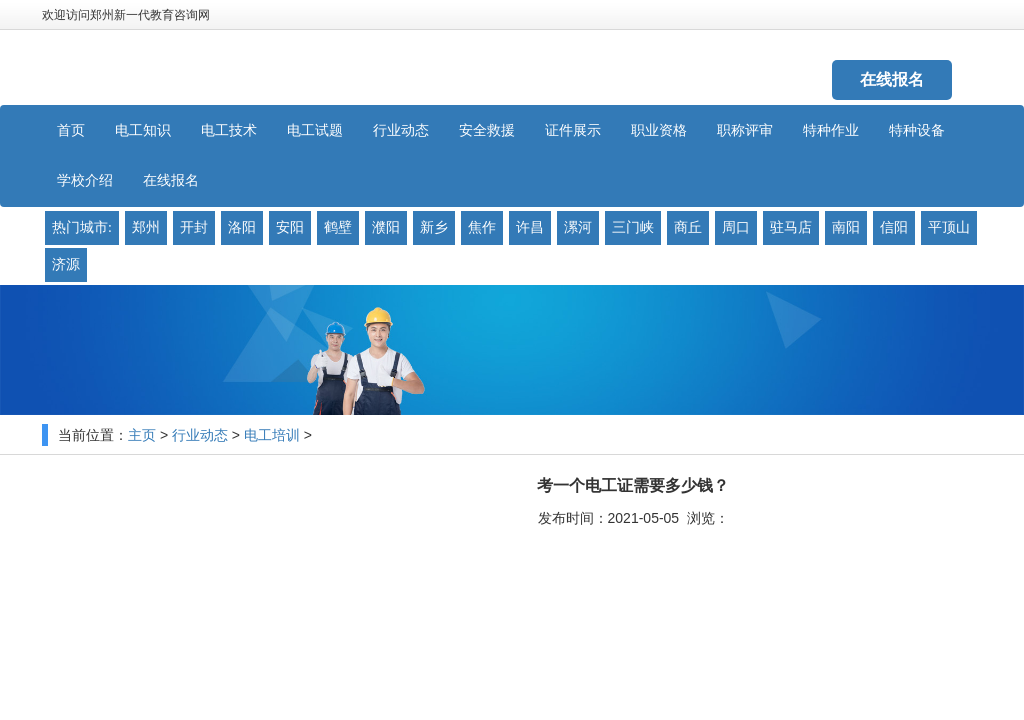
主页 (142, 435)
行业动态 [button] (401, 130)
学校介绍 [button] (85, 180)
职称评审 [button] (745, 130)
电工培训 (272, 435)
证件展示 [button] (573, 130)
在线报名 (892, 79)
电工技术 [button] (229, 130)
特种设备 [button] (917, 130)
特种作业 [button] (831, 130)
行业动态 (200, 435)
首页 (71, 130)
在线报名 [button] (171, 180)
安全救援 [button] (487, 130)
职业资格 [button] (659, 130)
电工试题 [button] (315, 130)
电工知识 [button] (143, 130)
